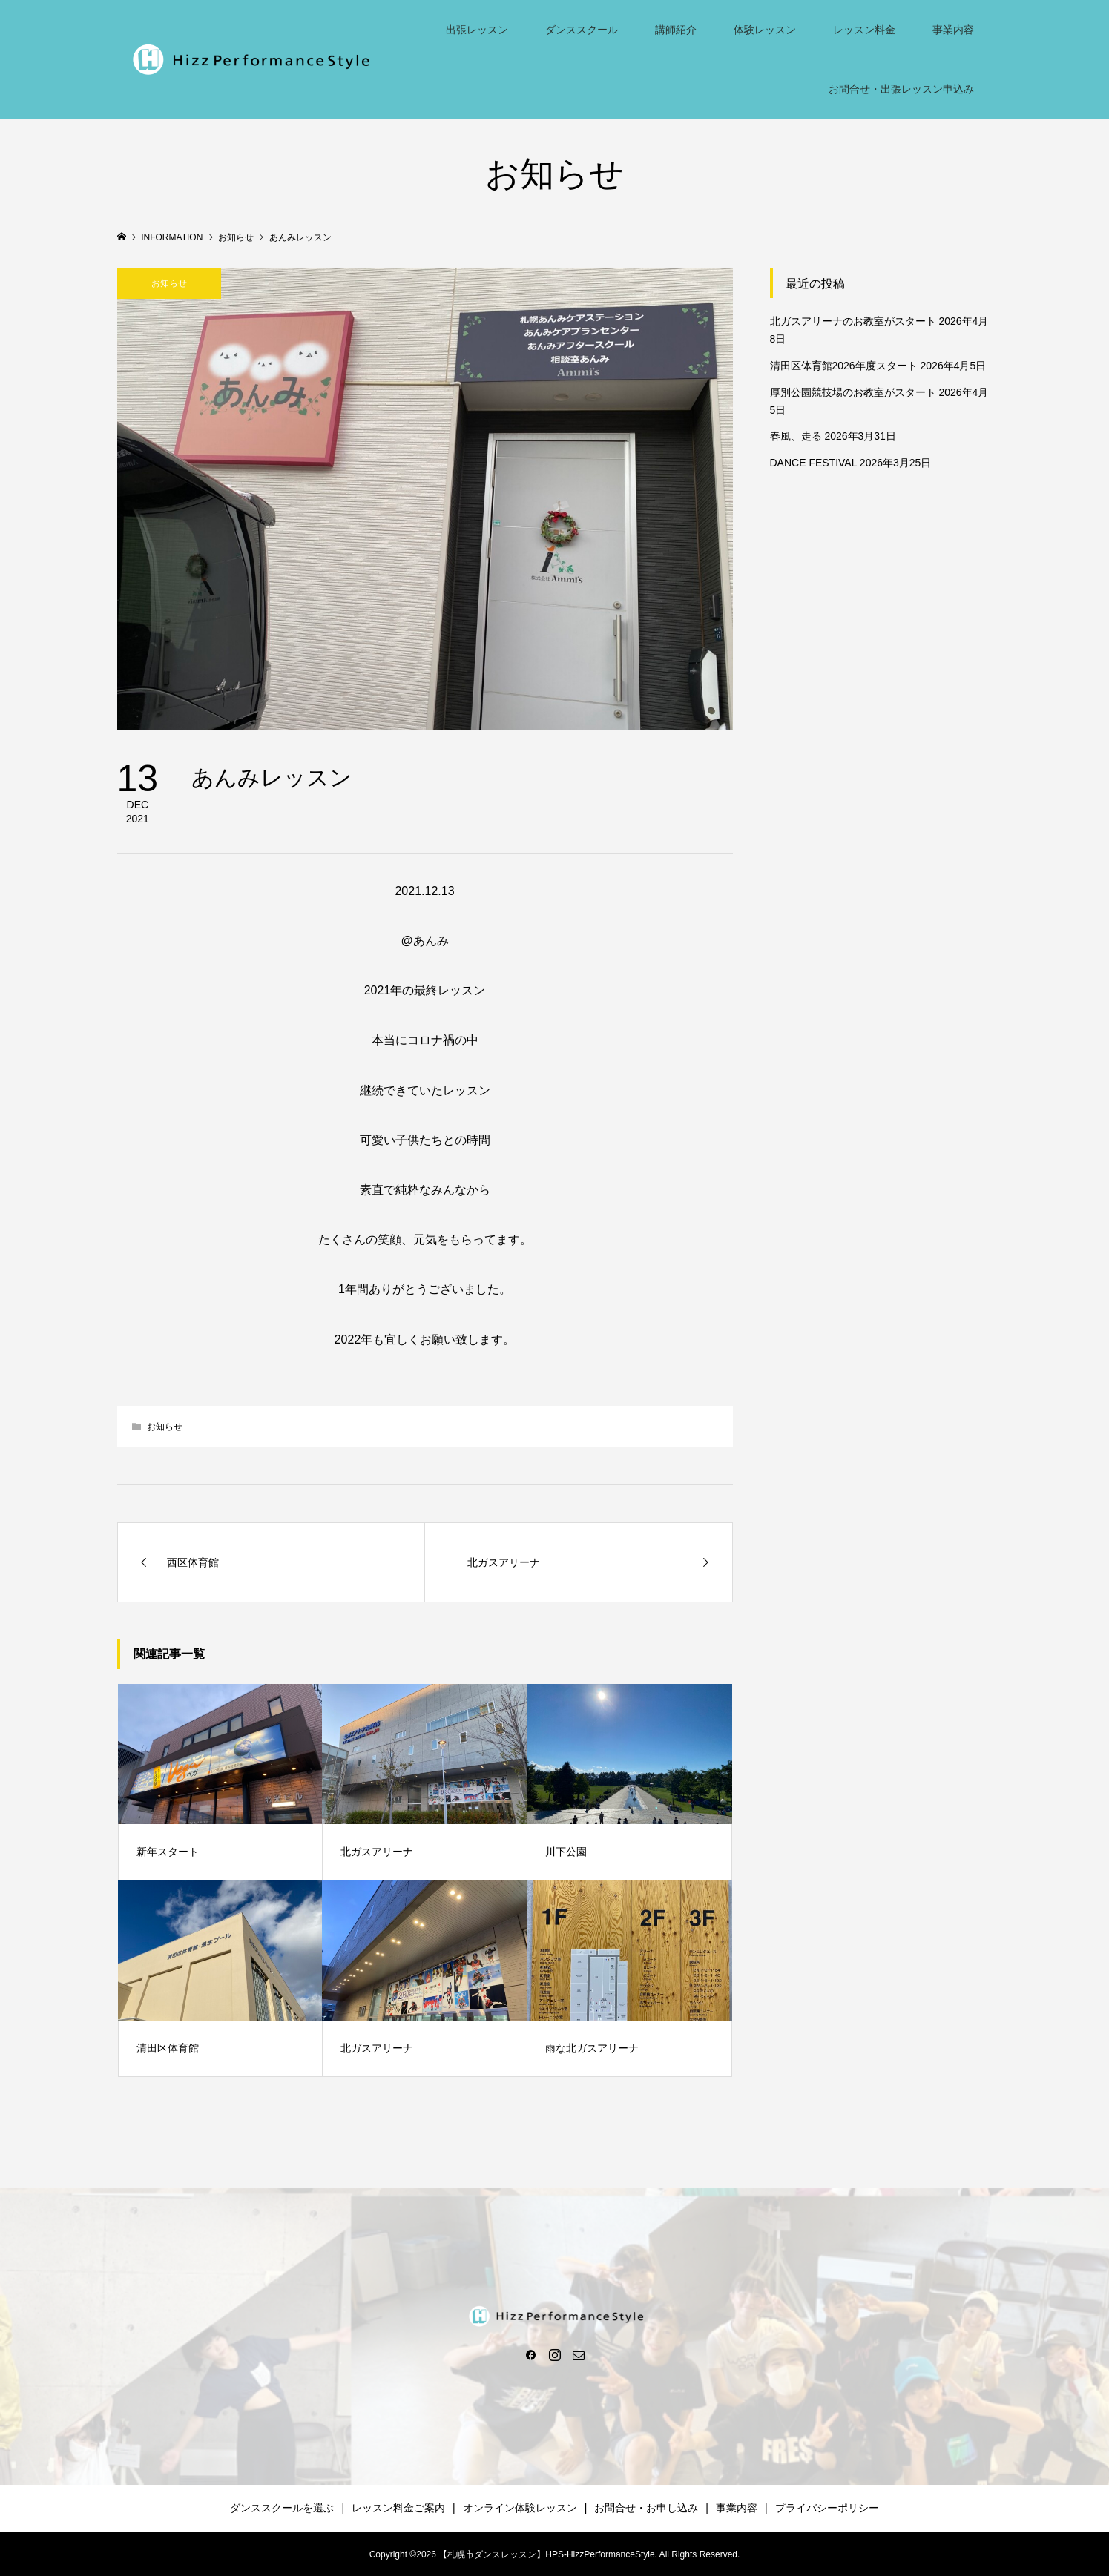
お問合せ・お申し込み (646, 2508)
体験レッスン (765, 30)
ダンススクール (581, 30)
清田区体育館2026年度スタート (844, 365)
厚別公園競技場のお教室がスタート (853, 392)
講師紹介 (676, 30)
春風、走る (796, 436)
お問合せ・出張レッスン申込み (901, 89)
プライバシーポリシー (827, 2508)
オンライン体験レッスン (520, 2508)
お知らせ (169, 283)
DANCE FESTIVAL (813, 463)
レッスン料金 (864, 30)
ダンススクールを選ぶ (282, 2508)
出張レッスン (477, 30)
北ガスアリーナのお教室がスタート (853, 321)
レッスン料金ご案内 (398, 2508)
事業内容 (953, 30)
